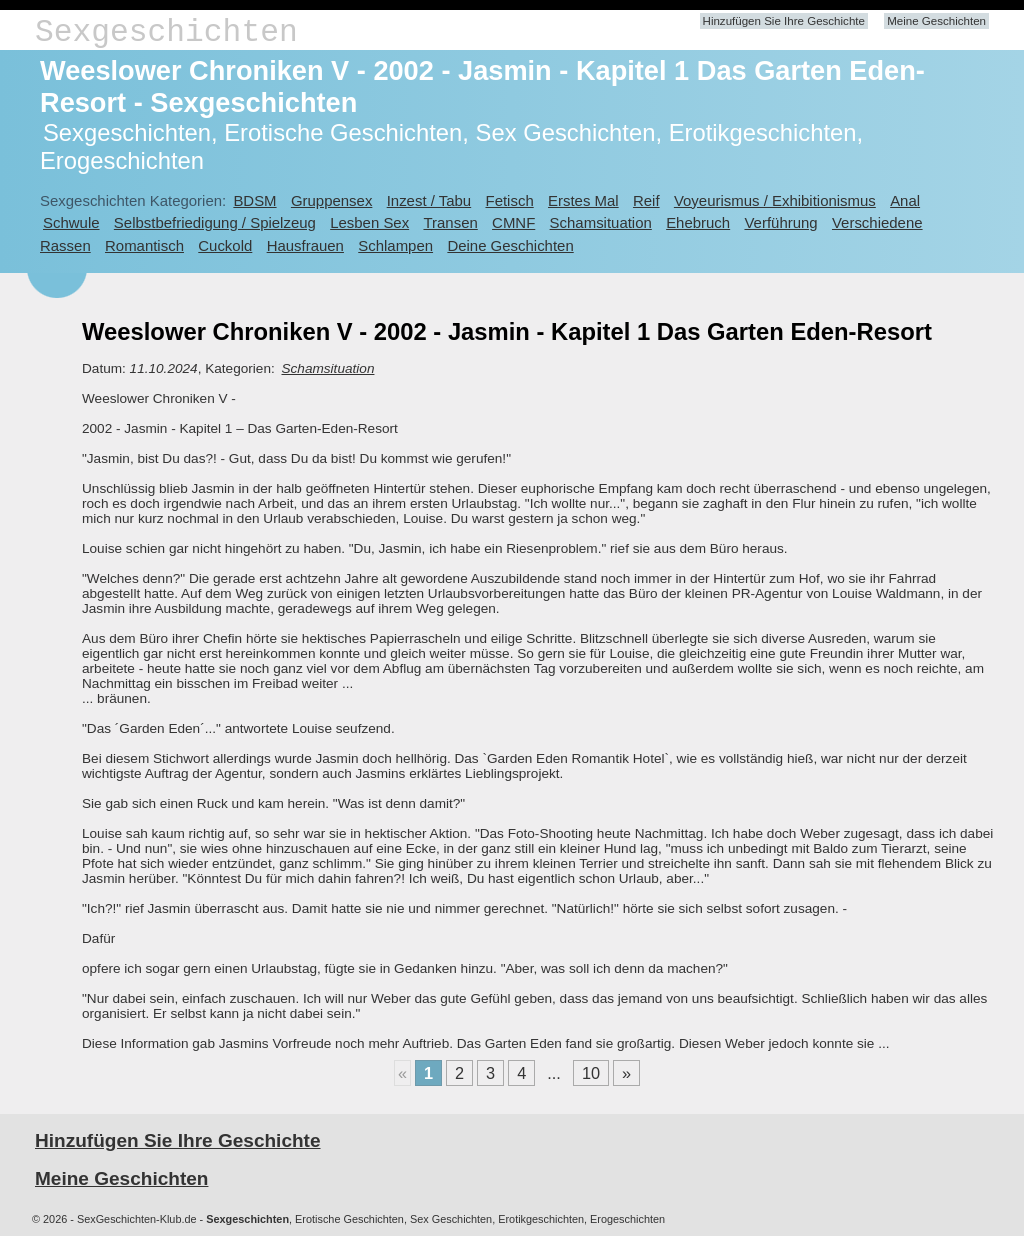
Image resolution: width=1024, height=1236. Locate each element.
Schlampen (395, 245)
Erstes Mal (583, 200)
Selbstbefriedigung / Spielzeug (215, 222)
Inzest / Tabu (429, 200)
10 (591, 1073)
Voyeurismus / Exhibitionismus (775, 200)
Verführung (780, 222)
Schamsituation (601, 222)
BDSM (254, 200)
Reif (646, 200)
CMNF (513, 222)
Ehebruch (698, 222)
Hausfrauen (305, 245)
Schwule (71, 222)
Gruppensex (331, 200)
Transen (450, 222)
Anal (905, 200)
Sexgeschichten (166, 32)
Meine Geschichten (936, 21)
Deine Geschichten (510, 245)
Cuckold (225, 245)
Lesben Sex (369, 222)
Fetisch (510, 200)
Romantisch (144, 245)
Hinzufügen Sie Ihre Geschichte (784, 21)
